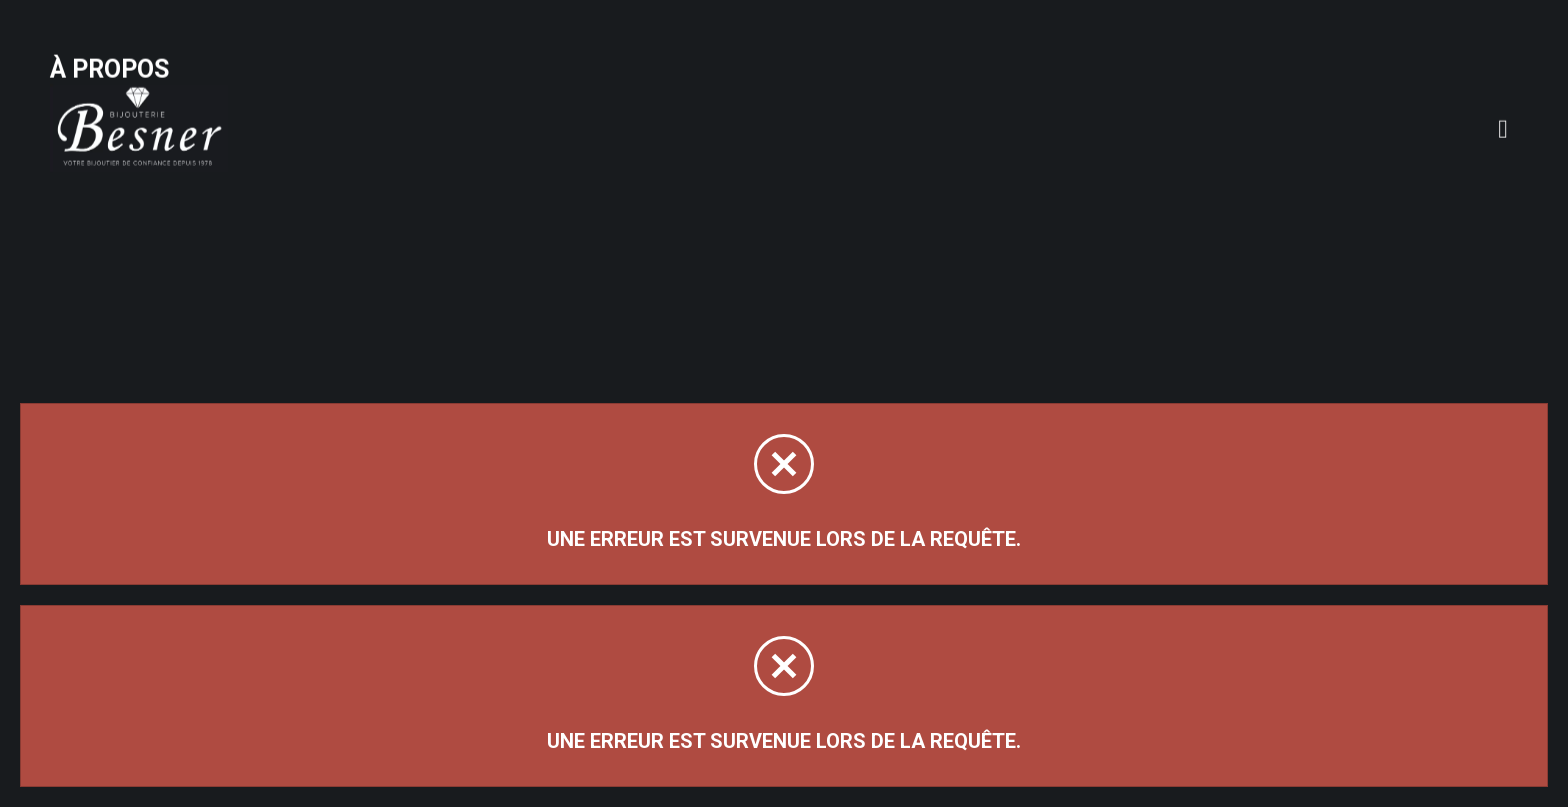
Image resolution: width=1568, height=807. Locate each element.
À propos (323, 62)
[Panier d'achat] (1511, 46)
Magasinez (117, 193)
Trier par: (1293, 218)
